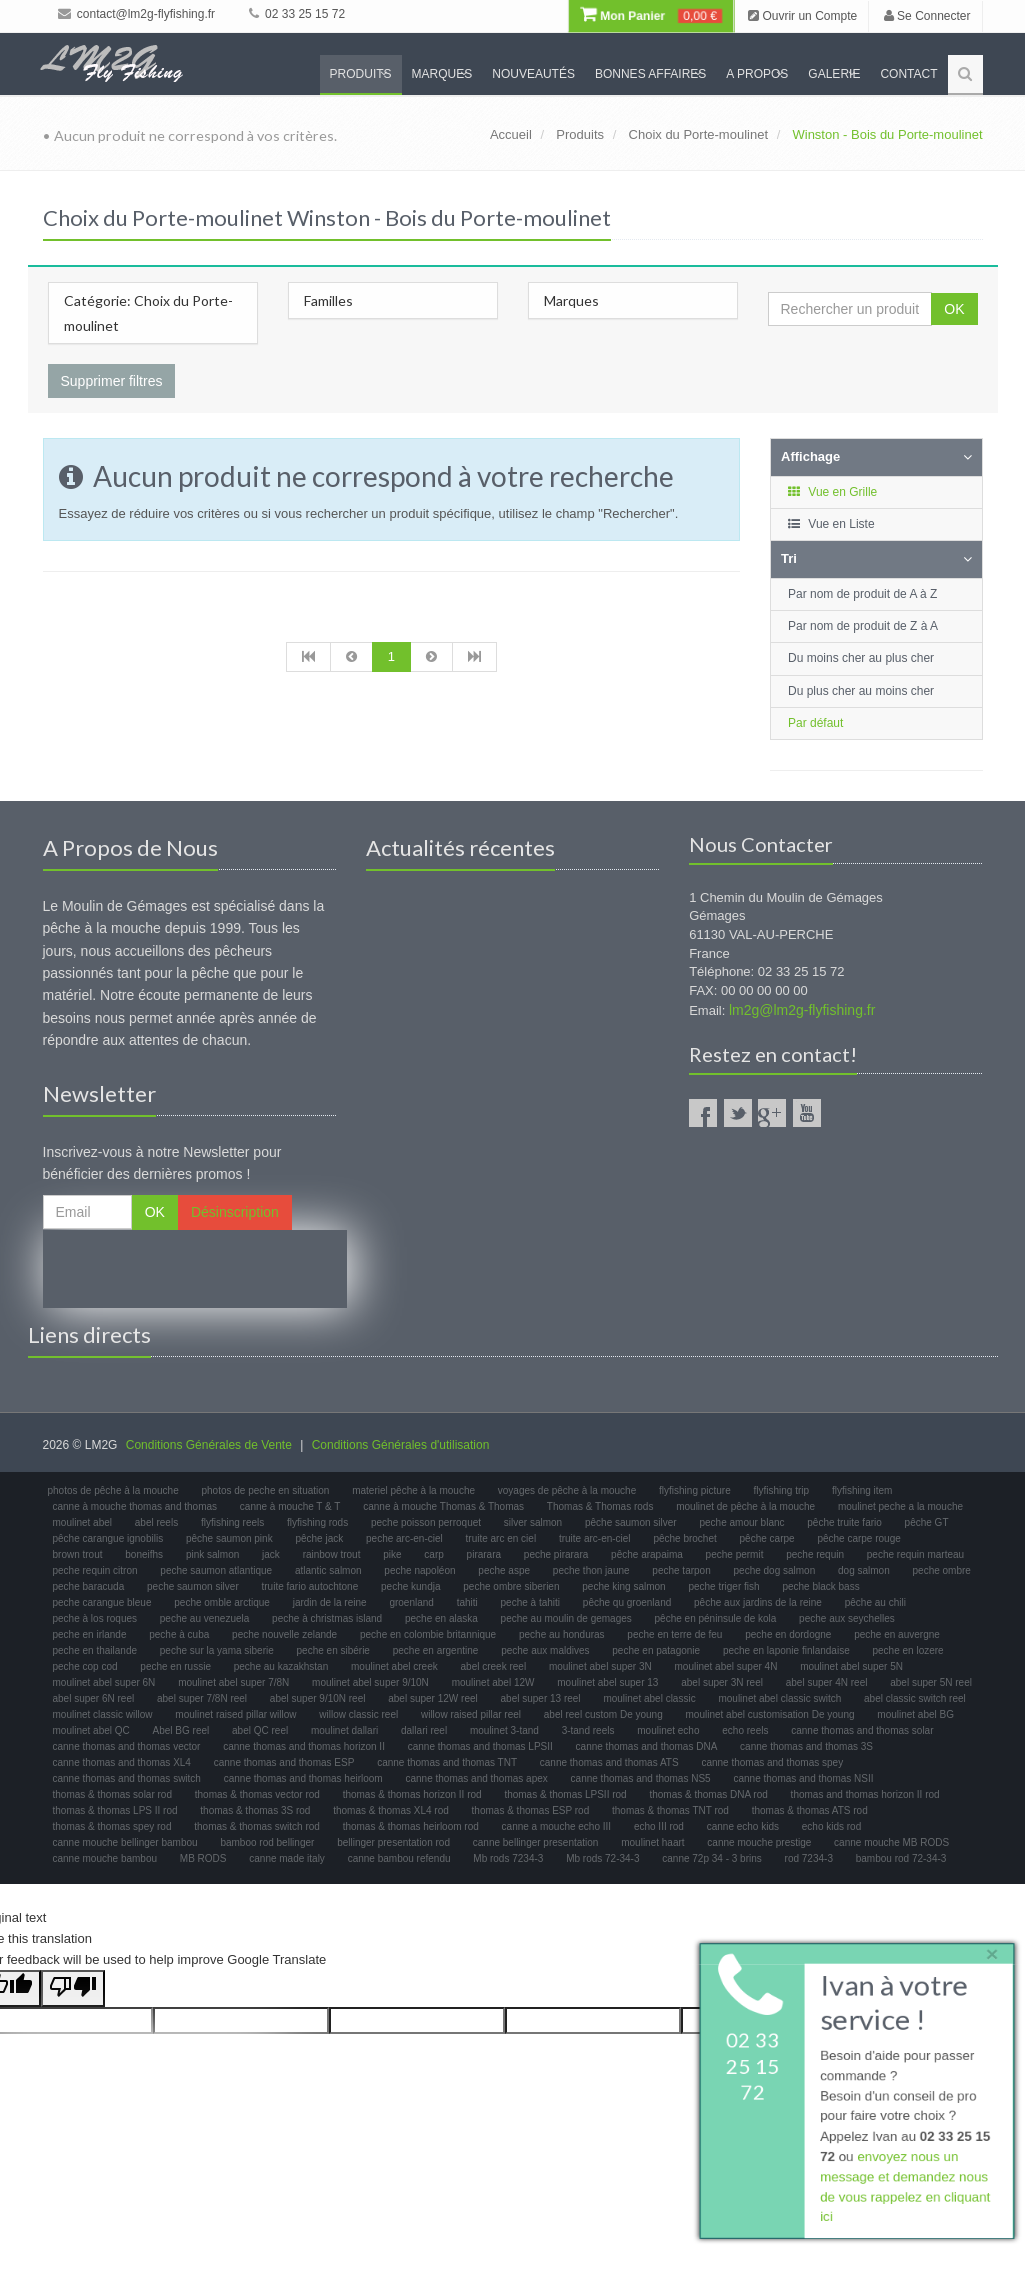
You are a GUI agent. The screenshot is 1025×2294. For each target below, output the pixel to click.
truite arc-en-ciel (595, 1538)
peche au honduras (562, 1634)
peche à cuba (179, 1634)
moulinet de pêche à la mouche (745, 1506)
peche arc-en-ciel (404, 1538)
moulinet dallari (344, 1730)
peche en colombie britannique (428, 1634)
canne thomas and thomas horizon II (304, 1746)
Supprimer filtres (112, 381)
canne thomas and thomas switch (127, 1778)
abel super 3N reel (722, 1682)
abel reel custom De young (603, 1714)
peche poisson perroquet (426, 1522)
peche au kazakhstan (281, 1666)
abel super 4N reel (827, 1682)
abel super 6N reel (94, 1698)
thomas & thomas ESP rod (531, 1810)
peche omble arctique (222, 1602)
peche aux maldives (545, 1650)
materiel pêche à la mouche (413, 1490)
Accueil (511, 134)
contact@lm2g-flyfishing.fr (137, 14)
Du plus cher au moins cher (861, 691)
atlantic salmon (328, 1570)
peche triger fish (723, 1586)
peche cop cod (85, 1666)
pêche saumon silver (631, 1522)
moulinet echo (668, 1730)
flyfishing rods (317, 1522)
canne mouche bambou (105, 1858)
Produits (361, 74)
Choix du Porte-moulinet (698, 134)
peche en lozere (908, 1650)
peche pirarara (556, 1554)
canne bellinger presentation (536, 1842)
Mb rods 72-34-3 (602, 1858)
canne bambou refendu (399, 1858)
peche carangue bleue (102, 1602)
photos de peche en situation (266, 1490)
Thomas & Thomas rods (600, 1506)
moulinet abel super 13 (607, 1682)
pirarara (484, 1554)
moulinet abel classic (649, 1698)
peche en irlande (90, 1634)
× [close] (988, 1949)
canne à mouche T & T (290, 1506)
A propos (757, 74)
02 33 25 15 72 (297, 14)
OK (954, 309)
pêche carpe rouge (858, 1538)
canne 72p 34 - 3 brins (712, 1858)
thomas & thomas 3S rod (255, 1810)
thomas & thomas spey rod (112, 1826)
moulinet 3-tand (504, 1730)
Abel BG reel (181, 1730)
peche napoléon (419, 1570)
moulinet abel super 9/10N (370, 1682)
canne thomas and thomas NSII (803, 1778)
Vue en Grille (831, 492)
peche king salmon (623, 1586)
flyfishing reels (232, 1522)
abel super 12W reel (433, 1698)
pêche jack (319, 1538)
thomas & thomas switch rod (257, 1826)
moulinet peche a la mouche (900, 1506)
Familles (328, 300)
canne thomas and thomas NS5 (641, 1778)
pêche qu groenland (627, 1602)
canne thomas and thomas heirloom (303, 1778)
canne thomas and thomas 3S (806, 1746)
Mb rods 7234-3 (508, 1858)
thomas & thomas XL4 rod (391, 1810)
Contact (908, 74)
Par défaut (815, 723)
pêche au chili (875, 1602)
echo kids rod (831, 1826)
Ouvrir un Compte (802, 16)
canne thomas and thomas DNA (647, 1746)
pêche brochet (684, 1538)
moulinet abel (82, 1522)
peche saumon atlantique (216, 1570)
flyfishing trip (782, 1490)
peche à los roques (95, 1618)
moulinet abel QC (91, 1730)
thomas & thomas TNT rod (670, 1810)
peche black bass (820, 1586)
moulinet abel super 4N (726, 1666)
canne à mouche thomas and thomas (135, 1506)
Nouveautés (533, 74)
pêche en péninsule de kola (716, 1618)
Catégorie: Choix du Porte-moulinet (148, 313)
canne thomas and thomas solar (862, 1730)
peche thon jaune (591, 1570)
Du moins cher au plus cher (861, 658)
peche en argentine (436, 1650)
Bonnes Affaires (650, 74)
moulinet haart (652, 1842)
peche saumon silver (193, 1586)
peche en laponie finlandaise (786, 1650)
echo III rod (659, 1826)
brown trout (78, 1554)
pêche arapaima (647, 1554)
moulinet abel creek (394, 1666)
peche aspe (504, 1570)
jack (271, 1554)
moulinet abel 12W (493, 1682)
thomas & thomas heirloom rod (411, 1826)
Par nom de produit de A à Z (862, 594)
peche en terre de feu (674, 1634)
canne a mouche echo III (557, 1826)
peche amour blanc (741, 1522)
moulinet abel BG (915, 1714)
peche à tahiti (531, 1602)
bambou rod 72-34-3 (901, 1858)
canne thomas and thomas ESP (284, 1762)
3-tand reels (588, 1730)
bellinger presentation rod (393, 1842)
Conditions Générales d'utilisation (401, 1445)
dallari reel (424, 1730)
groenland (411, 1602)
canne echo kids (743, 1826)
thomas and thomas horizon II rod (865, 1794)
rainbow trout (332, 1554)
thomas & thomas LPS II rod (115, 1810)
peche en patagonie (656, 1650)
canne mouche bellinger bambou (125, 1842)
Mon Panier (651, 16)
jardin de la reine (330, 1602)
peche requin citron (95, 1570)
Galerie (834, 74)
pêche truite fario (844, 1522)
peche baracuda (89, 1586)
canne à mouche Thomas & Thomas (443, 1506)
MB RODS (203, 1858)
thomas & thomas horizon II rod (412, 1794)
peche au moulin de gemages (566, 1618)
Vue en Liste (830, 524)
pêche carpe (767, 1538)
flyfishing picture (695, 1490)
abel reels (156, 1522)
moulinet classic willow (103, 1714)
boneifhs (144, 1554)
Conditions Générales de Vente (209, 1445)
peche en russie (175, 1666)
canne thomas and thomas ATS (609, 1762)
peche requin (815, 1554)
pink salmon (212, 1554)
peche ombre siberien (511, 1586)
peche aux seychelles (847, 1618)
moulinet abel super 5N (851, 1666)
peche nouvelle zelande (284, 1634)
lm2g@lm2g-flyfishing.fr (802, 1010)
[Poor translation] (73, 1988)
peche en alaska (441, 1618)
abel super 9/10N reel (318, 1698)
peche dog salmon (775, 1570)
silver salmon (533, 1522)
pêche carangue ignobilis (108, 1538)
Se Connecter (927, 16)
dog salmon (864, 1570)
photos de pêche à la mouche (113, 1490)
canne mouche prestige (759, 1842)
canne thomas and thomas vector (127, 1746)
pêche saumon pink (229, 1538)
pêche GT (927, 1522)
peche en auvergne (897, 1634)
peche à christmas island (327, 1618)
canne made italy (287, 1858)
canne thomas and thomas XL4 (122, 1762)
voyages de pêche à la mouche (567, 1490)
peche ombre (942, 1570)
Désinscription (235, 1212)
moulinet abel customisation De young (770, 1714)
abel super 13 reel (541, 1698)
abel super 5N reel (931, 1682)
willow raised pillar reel (471, 1714)
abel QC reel (260, 1730)
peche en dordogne (788, 1634)
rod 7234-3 (809, 1858)
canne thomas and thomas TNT (447, 1762)
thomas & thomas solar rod (113, 1794)
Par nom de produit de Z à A (863, 626)
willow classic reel (358, 1714)
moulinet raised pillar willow (235, 1714)
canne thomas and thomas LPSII (480, 1746)
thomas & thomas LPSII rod (565, 1794)
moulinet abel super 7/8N (233, 1682)
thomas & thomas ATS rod (810, 1810)
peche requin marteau (915, 1554)
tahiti (467, 1602)
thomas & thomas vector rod (257, 1794)
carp (433, 1554)
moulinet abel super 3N (600, 1666)
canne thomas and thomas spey (772, 1762)
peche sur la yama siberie (217, 1650)
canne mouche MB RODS (891, 1842)
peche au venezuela (205, 1618)
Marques (442, 74)
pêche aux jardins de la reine (758, 1602)
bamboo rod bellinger (267, 1842)
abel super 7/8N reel (202, 1698)
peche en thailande (95, 1650)
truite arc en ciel (501, 1538)
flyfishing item (862, 1490)
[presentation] (195, 1269)
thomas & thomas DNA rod (708, 1794)
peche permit (735, 1554)
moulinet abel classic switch (779, 1698)
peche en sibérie (333, 1650)
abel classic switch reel (915, 1698)
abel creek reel (494, 1666)
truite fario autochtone (310, 1586)
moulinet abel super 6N (104, 1682)
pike (392, 1554)
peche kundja (411, 1586)
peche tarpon (681, 1570)
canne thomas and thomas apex (476, 1778)
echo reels (745, 1730)
